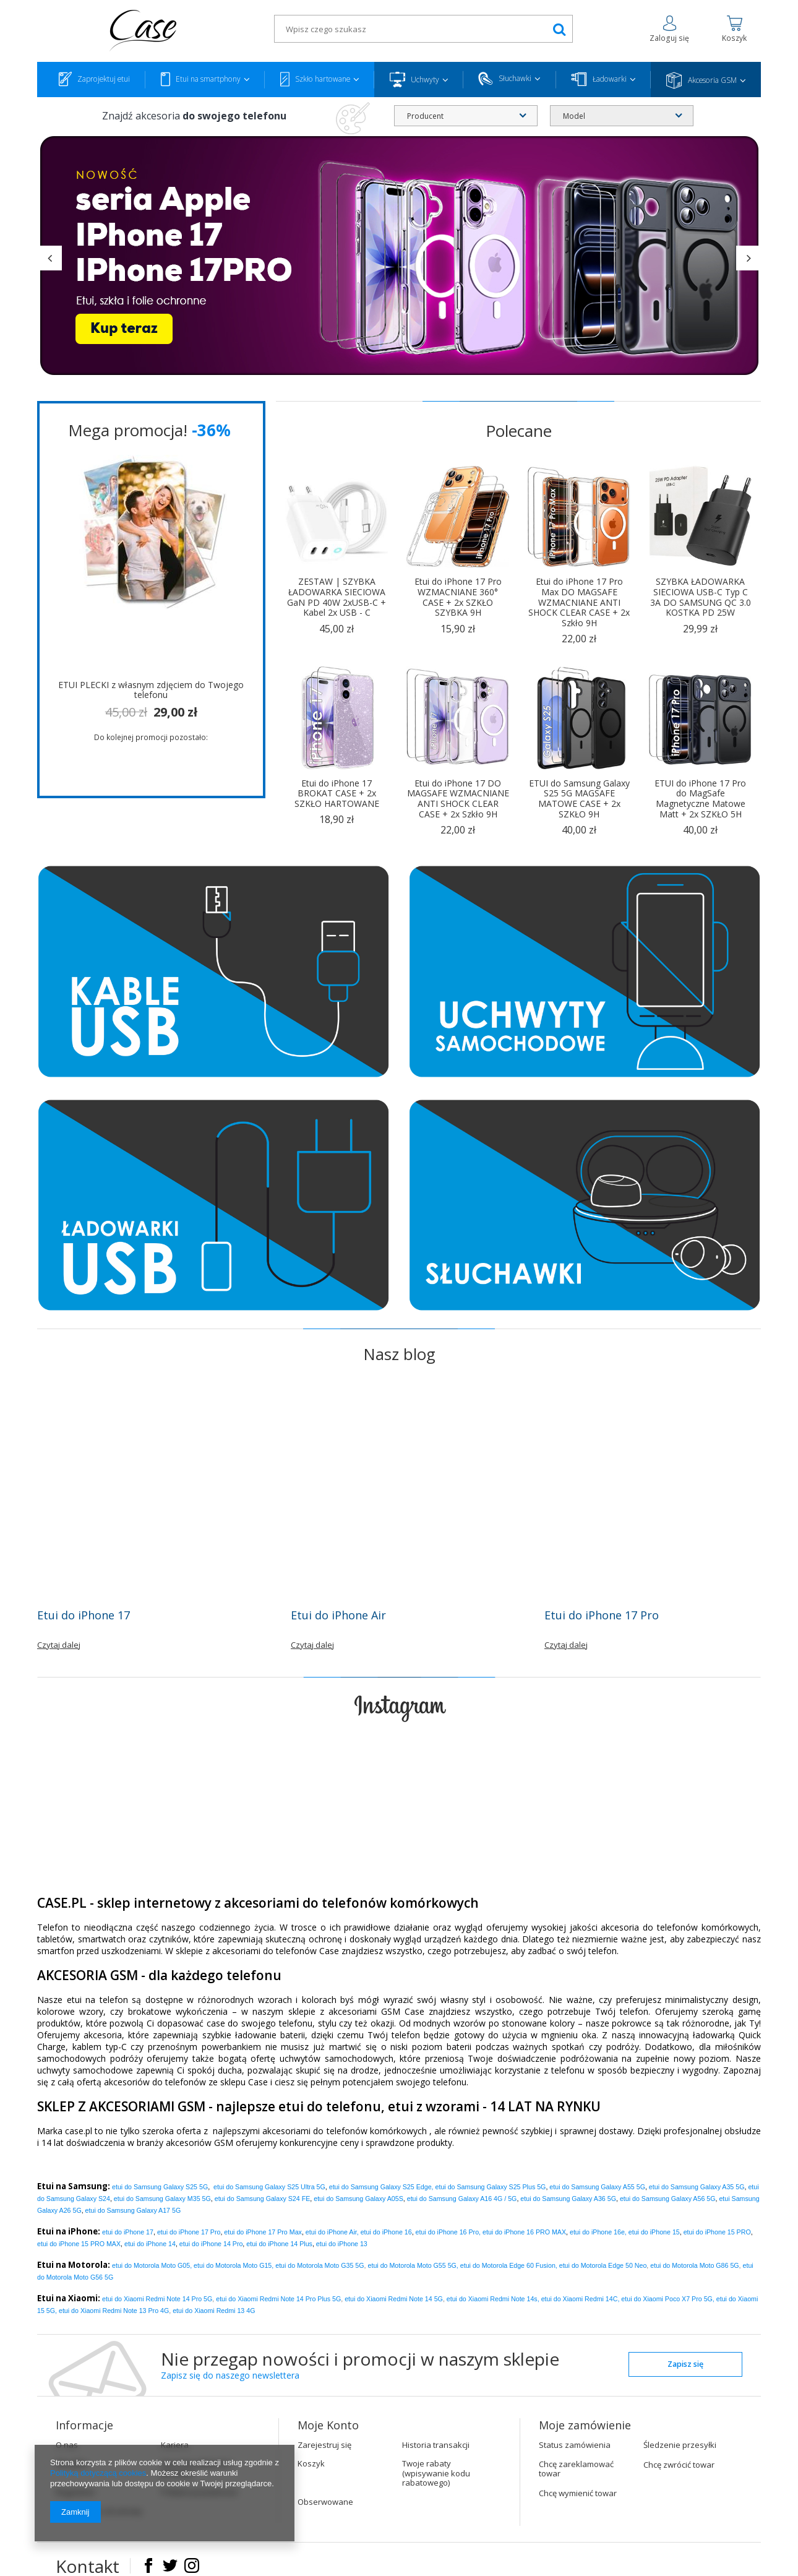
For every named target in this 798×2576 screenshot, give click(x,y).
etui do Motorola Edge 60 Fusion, (508, 2265)
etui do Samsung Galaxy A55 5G (597, 2186)
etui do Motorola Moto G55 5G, (413, 2265)
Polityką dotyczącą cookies (98, 2473)
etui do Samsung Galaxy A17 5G (133, 2210)
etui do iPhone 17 (127, 2232)
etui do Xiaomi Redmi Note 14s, (493, 2298)
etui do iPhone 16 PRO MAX (524, 2232)
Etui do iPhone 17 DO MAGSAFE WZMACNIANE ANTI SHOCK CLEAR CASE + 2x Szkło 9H (458, 799)
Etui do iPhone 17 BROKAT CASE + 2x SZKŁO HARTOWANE (336, 793)
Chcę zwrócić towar (678, 2465)
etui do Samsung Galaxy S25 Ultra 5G (269, 2186)
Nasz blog (399, 1354)
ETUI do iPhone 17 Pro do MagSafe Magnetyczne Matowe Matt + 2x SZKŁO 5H (700, 799)
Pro (189, 2232)
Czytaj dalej (58, 1644)
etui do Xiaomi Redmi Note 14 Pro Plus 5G (278, 2298)
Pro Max (263, 2232)
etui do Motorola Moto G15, (233, 2265)
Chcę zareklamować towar (576, 2469)
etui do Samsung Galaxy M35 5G (162, 2198)
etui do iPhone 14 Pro (211, 2243)
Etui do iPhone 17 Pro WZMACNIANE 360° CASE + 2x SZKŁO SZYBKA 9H (458, 597)
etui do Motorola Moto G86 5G (694, 2265)
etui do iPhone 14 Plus (279, 2243)
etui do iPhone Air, (332, 2232)
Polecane (519, 431)
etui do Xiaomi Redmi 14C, (580, 2298)
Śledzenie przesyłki (679, 2445)
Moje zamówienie (585, 2425)
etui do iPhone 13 (341, 2243)
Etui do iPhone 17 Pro (601, 1615)
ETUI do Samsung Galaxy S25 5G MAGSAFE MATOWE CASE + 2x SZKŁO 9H (579, 799)
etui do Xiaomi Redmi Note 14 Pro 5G (157, 2298)
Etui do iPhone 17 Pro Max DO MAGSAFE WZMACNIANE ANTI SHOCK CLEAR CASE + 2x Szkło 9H (579, 603)
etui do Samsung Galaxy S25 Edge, (381, 2186)
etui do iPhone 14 (150, 2243)
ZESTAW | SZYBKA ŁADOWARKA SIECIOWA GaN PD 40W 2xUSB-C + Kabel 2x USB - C (336, 597)
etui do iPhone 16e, (598, 2232)
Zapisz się (685, 2364)
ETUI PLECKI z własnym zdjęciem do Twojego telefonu (151, 690)
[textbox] (423, 29)
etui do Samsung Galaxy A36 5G (568, 2198)
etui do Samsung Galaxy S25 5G (160, 2186)
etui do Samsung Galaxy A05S (358, 2198)
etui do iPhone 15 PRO (717, 2232)
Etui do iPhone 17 (83, 1615)
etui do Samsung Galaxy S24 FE (263, 2198)
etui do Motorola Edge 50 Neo (603, 2265)
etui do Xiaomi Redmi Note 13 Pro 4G (114, 2310)
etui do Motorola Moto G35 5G (319, 2265)
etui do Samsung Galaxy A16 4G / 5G (462, 2198)
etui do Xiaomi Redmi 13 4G (214, 2310)
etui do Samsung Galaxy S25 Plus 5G (490, 2186)
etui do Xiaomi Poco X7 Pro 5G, (667, 2298)
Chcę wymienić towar (578, 2494)
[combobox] (466, 115)
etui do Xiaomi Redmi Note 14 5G (394, 2298)
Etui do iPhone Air (338, 1615)
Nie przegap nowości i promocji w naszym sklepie (360, 2365)
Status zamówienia (575, 2445)
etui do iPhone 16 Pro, (448, 2232)
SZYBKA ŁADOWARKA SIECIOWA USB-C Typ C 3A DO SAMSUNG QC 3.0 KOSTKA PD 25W (700, 597)
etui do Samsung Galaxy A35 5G (697, 2186)
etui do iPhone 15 (654, 2232)
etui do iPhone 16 (386, 2232)
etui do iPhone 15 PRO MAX (79, 2243)
